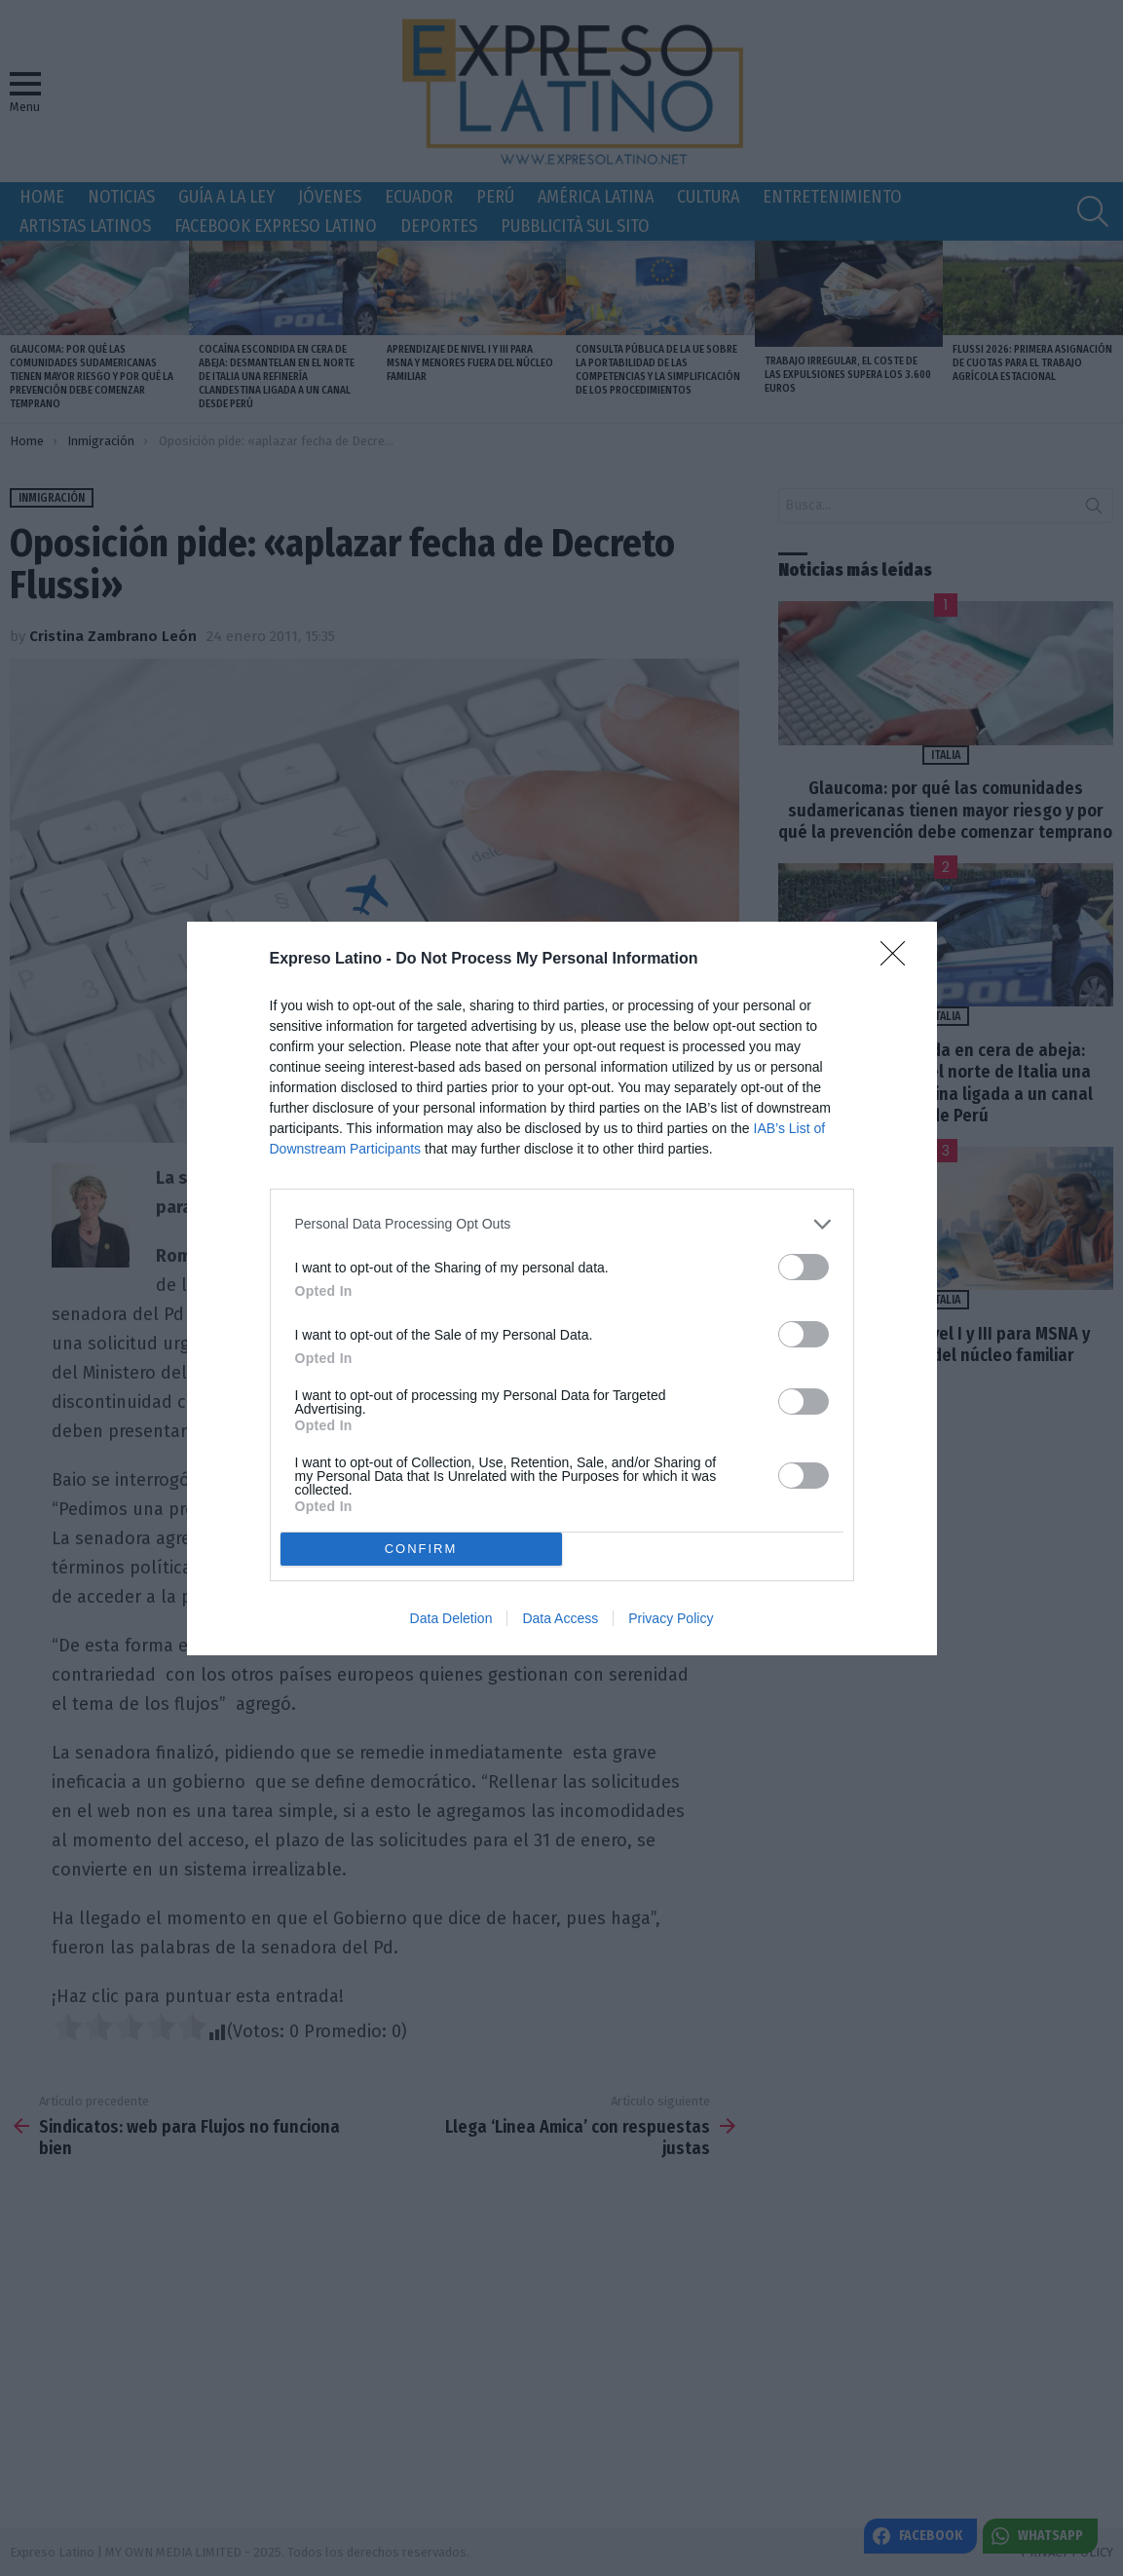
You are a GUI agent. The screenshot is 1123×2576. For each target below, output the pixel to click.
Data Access (560, 1618)
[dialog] (562, 1288)
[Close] (898, 959)
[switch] (803, 1267)
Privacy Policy (670, 1618)
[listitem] (562, 1224)
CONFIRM (421, 1547)
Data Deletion (451, 1618)
